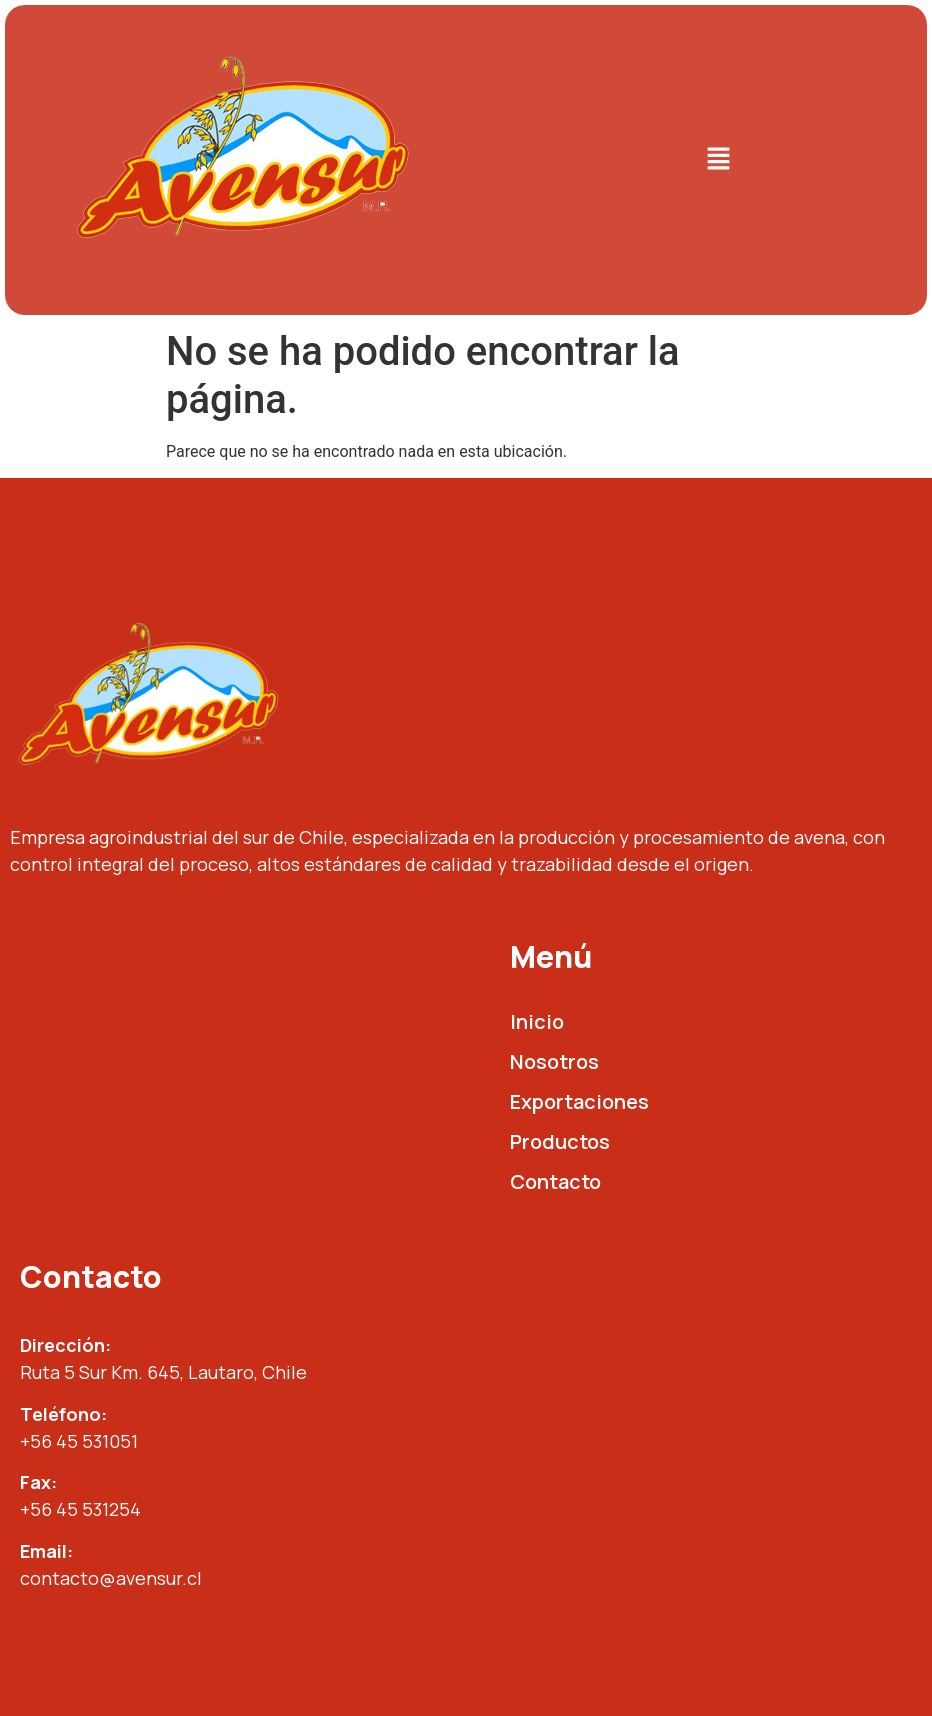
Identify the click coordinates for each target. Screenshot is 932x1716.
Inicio (537, 1021)
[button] (718, 160)
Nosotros (554, 1061)
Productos (560, 1141)
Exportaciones (579, 1101)
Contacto (555, 1181)
